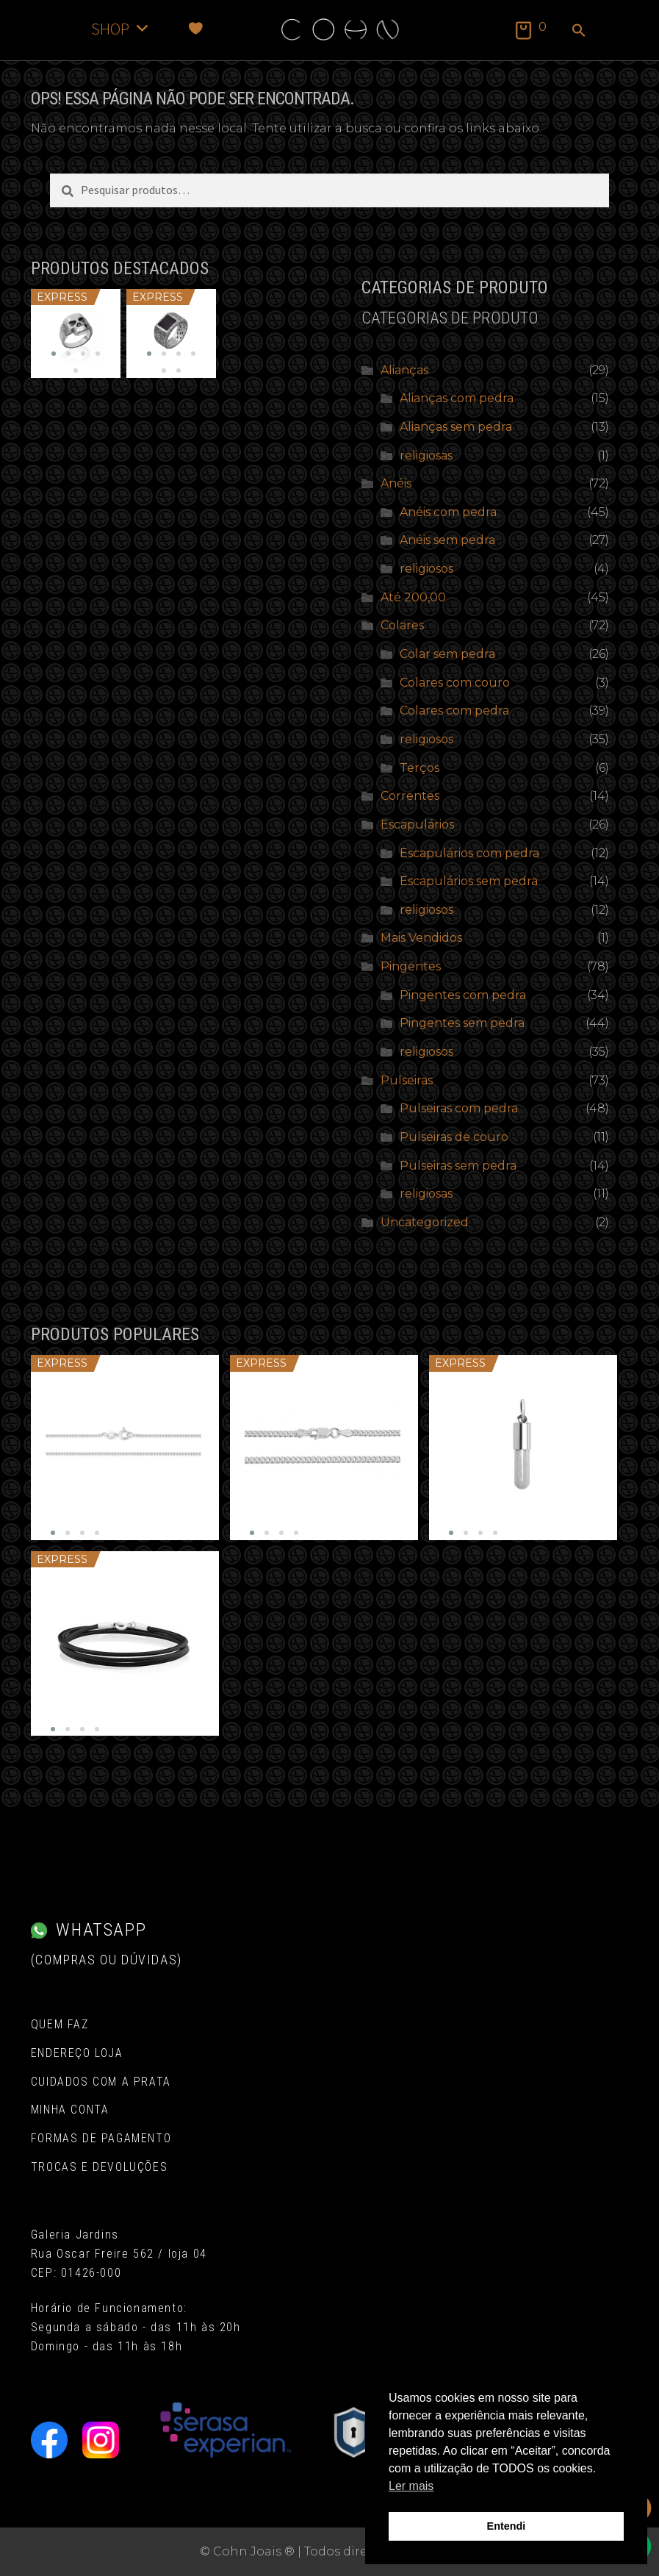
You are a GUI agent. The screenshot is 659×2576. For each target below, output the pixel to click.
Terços (419, 768)
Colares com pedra (454, 711)
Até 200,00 (413, 597)
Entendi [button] (506, 2526)
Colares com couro (455, 683)
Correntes (410, 796)
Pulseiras (407, 1080)
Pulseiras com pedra (459, 1108)
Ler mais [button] (411, 2486)
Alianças (404, 370)
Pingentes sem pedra (462, 1023)
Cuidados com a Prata (101, 2082)
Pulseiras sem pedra (458, 1166)
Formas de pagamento (101, 2138)
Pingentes (411, 966)
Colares (402, 625)
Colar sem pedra (447, 654)
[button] (579, 31)
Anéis (396, 483)
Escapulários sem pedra (469, 881)
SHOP (121, 28)
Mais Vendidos (421, 938)
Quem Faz (60, 2024)
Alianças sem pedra (456, 427)
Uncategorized (425, 1222)
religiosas (426, 455)
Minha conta (70, 2110)
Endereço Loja (77, 2053)
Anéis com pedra (448, 512)
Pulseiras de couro (454, 1137)
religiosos (426, 569)
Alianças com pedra (457, 398)
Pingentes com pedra (463, 995)
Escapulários (417, 824)
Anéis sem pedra (447, 540)
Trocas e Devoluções (99, 2167)
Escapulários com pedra (469, 853)
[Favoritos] (196, 28)
